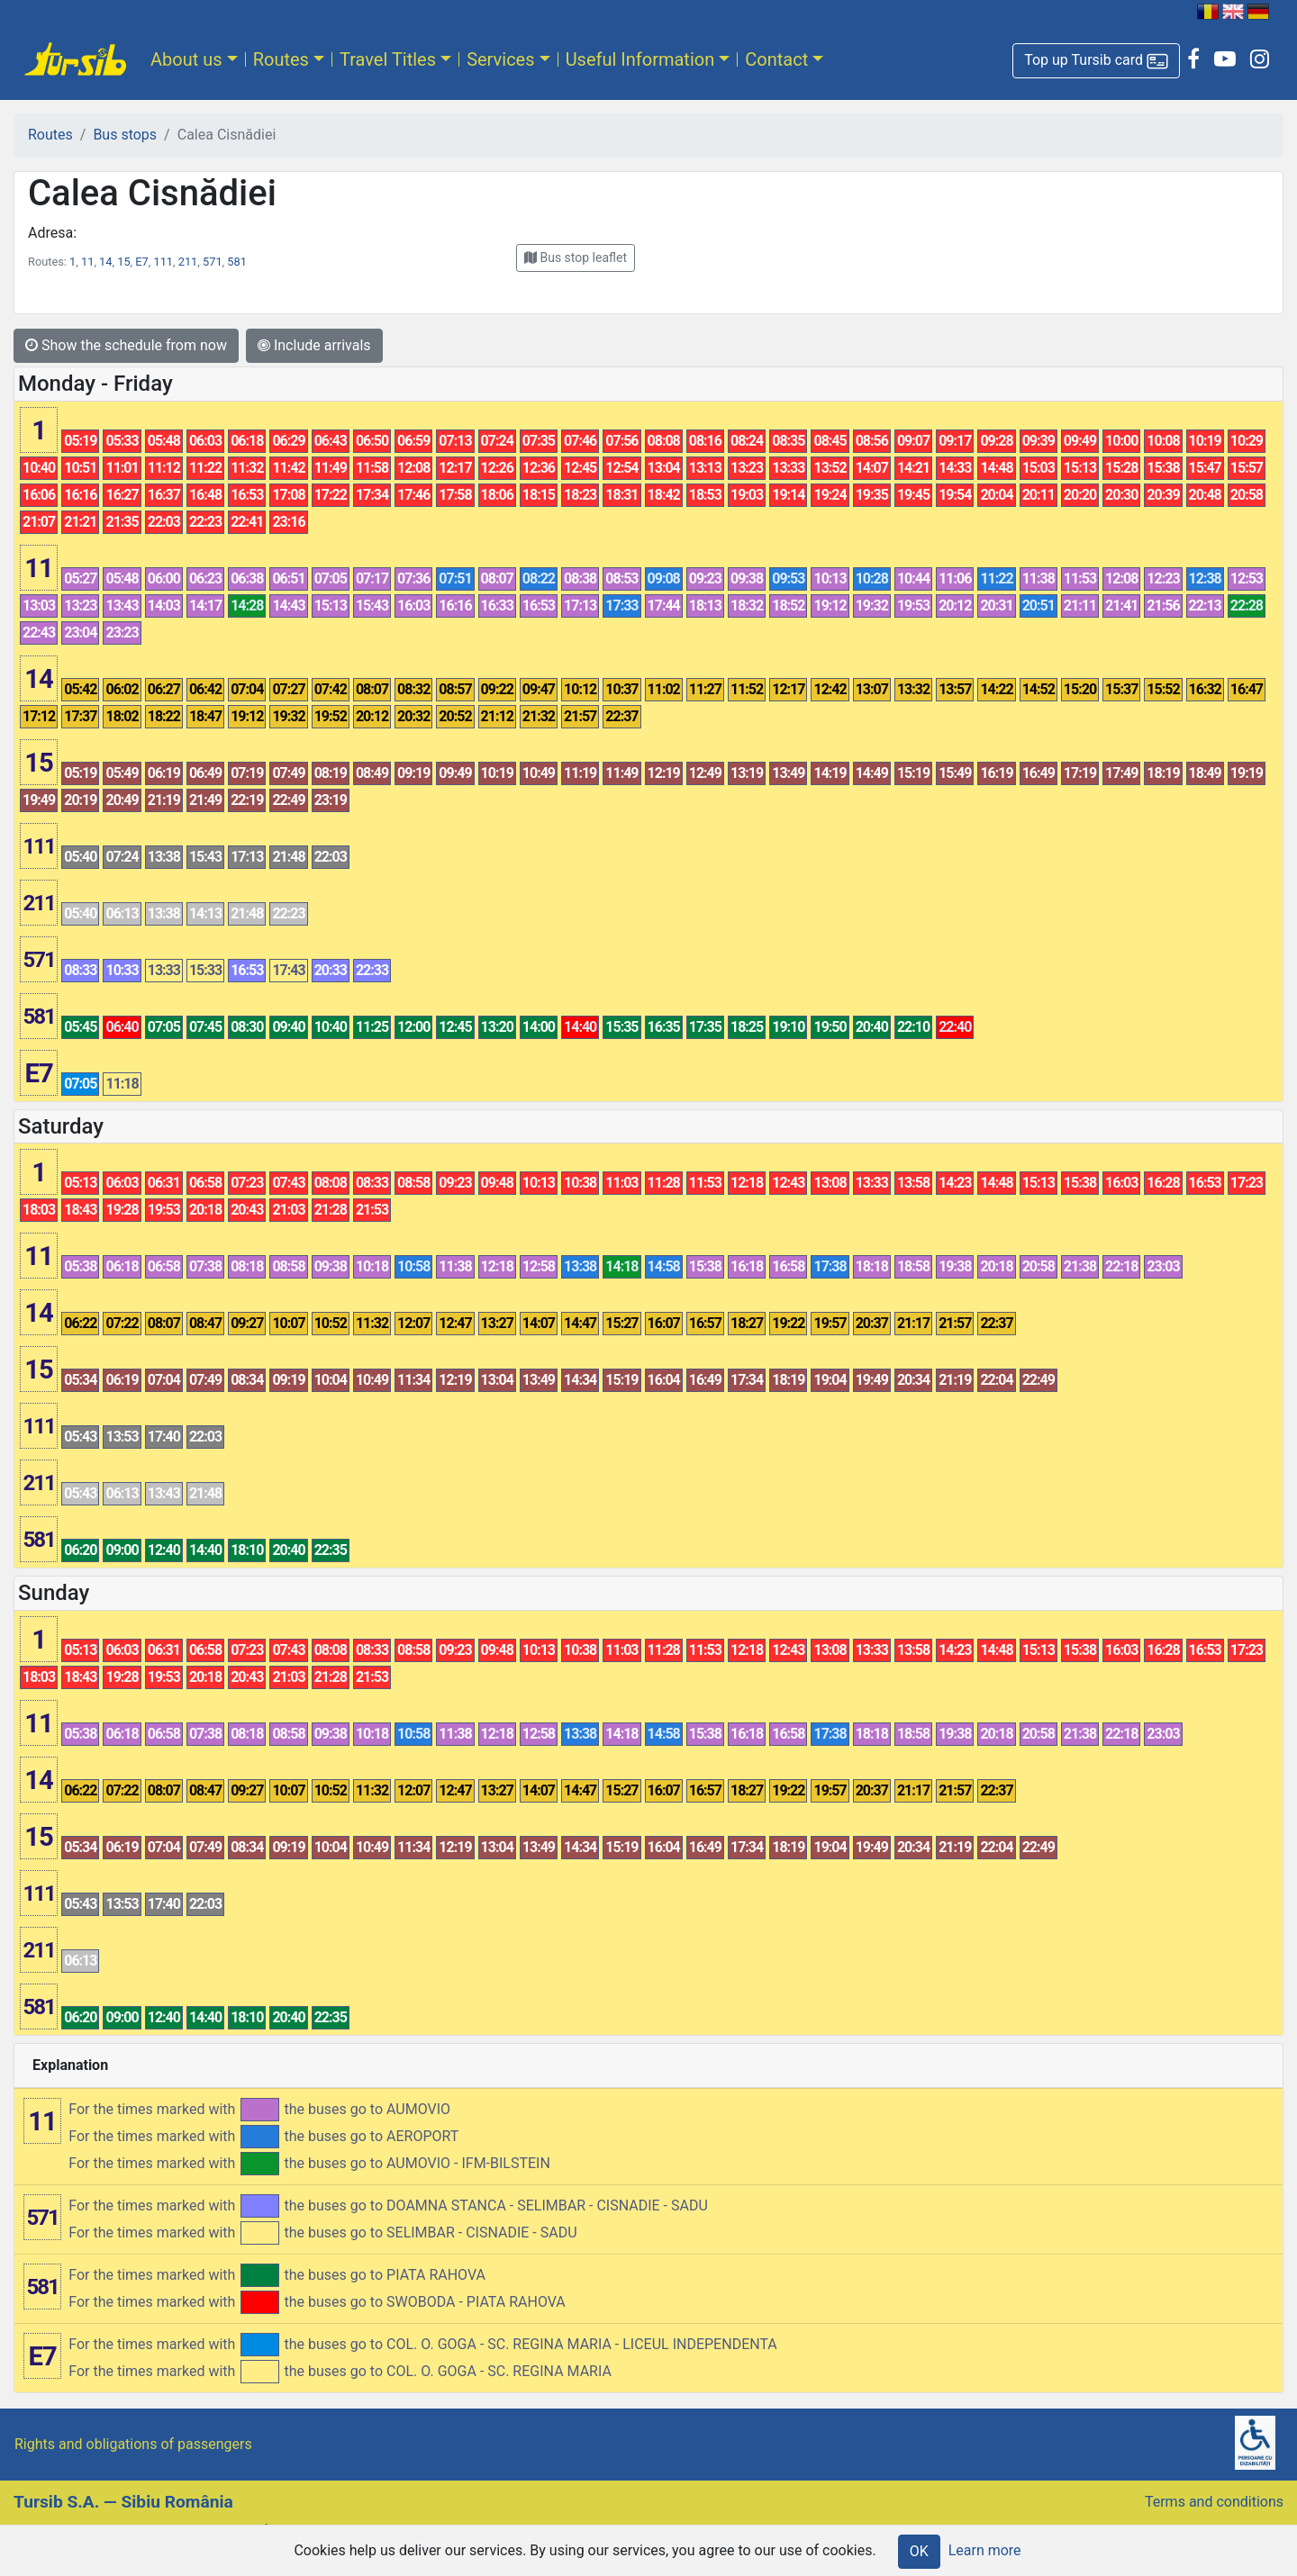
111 (163, 261)
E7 (141, 261)
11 (87, 261)
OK (919, 2551)
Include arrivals (314, 345)
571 (212, 261)
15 (123, 261)
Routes (281, 59)
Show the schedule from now (126, 345)
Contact (776, 59)
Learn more (984, 2550)
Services (500, 59)
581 (237, 261)
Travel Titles (388, 59)
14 (105, 261)
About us (186, 59)
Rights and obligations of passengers (133, 2444)
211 (188, 261)
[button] (1096, 60)
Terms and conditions (1214, 2501)
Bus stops (125, 134)
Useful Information (640, 59)
